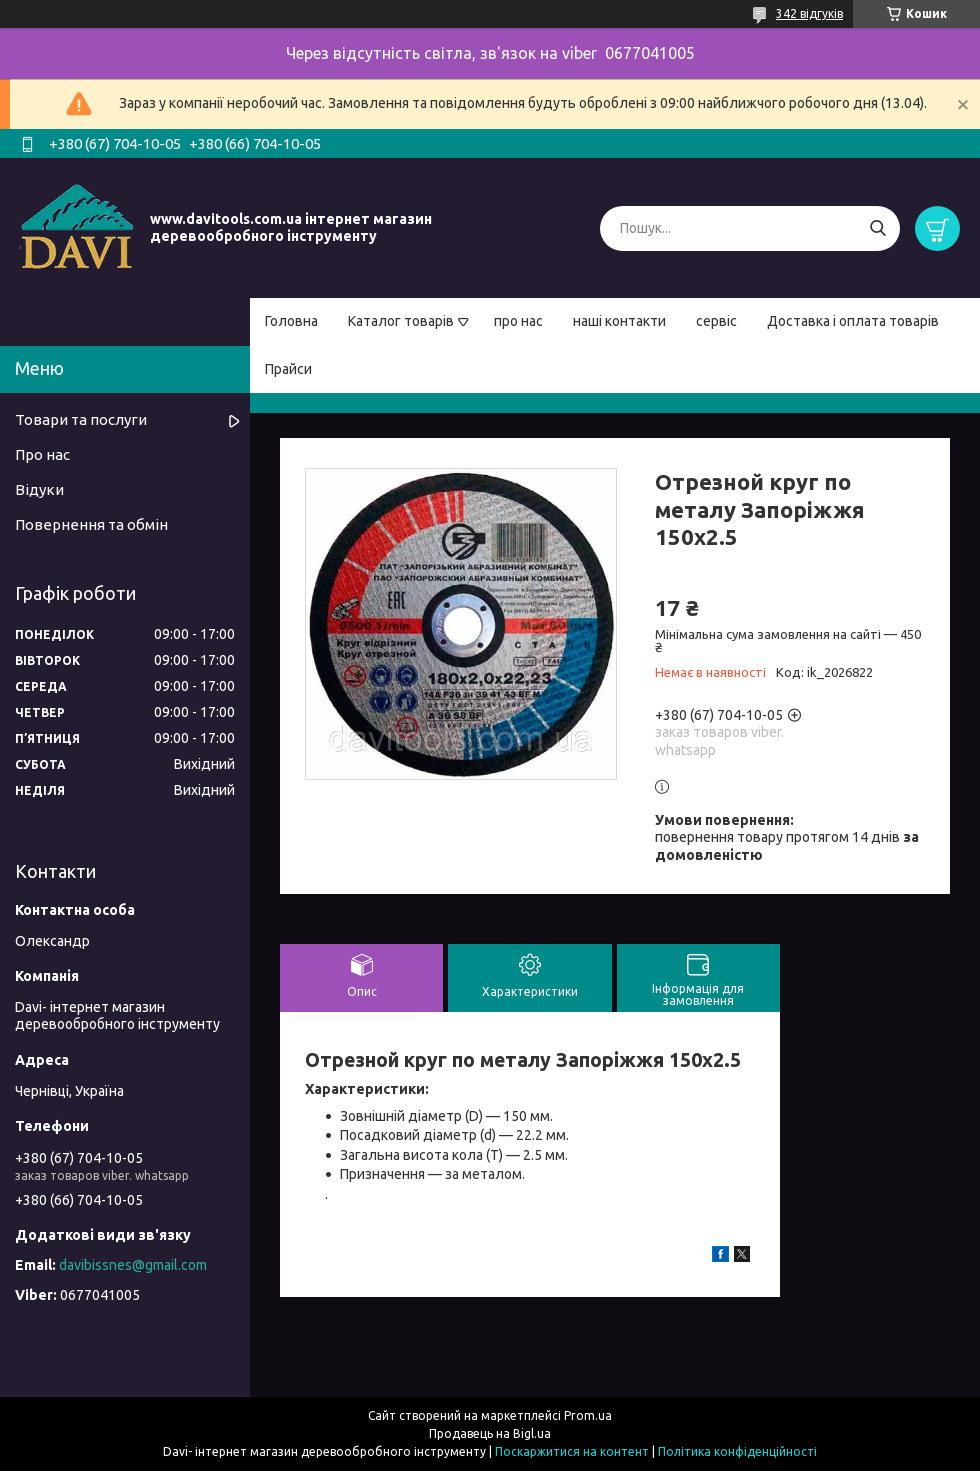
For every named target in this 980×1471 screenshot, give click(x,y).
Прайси (288, 369)
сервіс (716, 321)
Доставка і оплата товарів (853, 321)
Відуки (39, 489)
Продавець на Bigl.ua (490, 1433)
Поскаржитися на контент (572, 1451)
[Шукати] (877, 228)
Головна (291, 321)
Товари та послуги (81, 419)
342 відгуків (809, 13)
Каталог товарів (401, 321)
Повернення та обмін (91, 524)
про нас (518, 321)
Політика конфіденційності (737, 1451)
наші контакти (619, 321)
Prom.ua (588, 1415)
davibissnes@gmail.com (133, 1265)
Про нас (42, 454)
